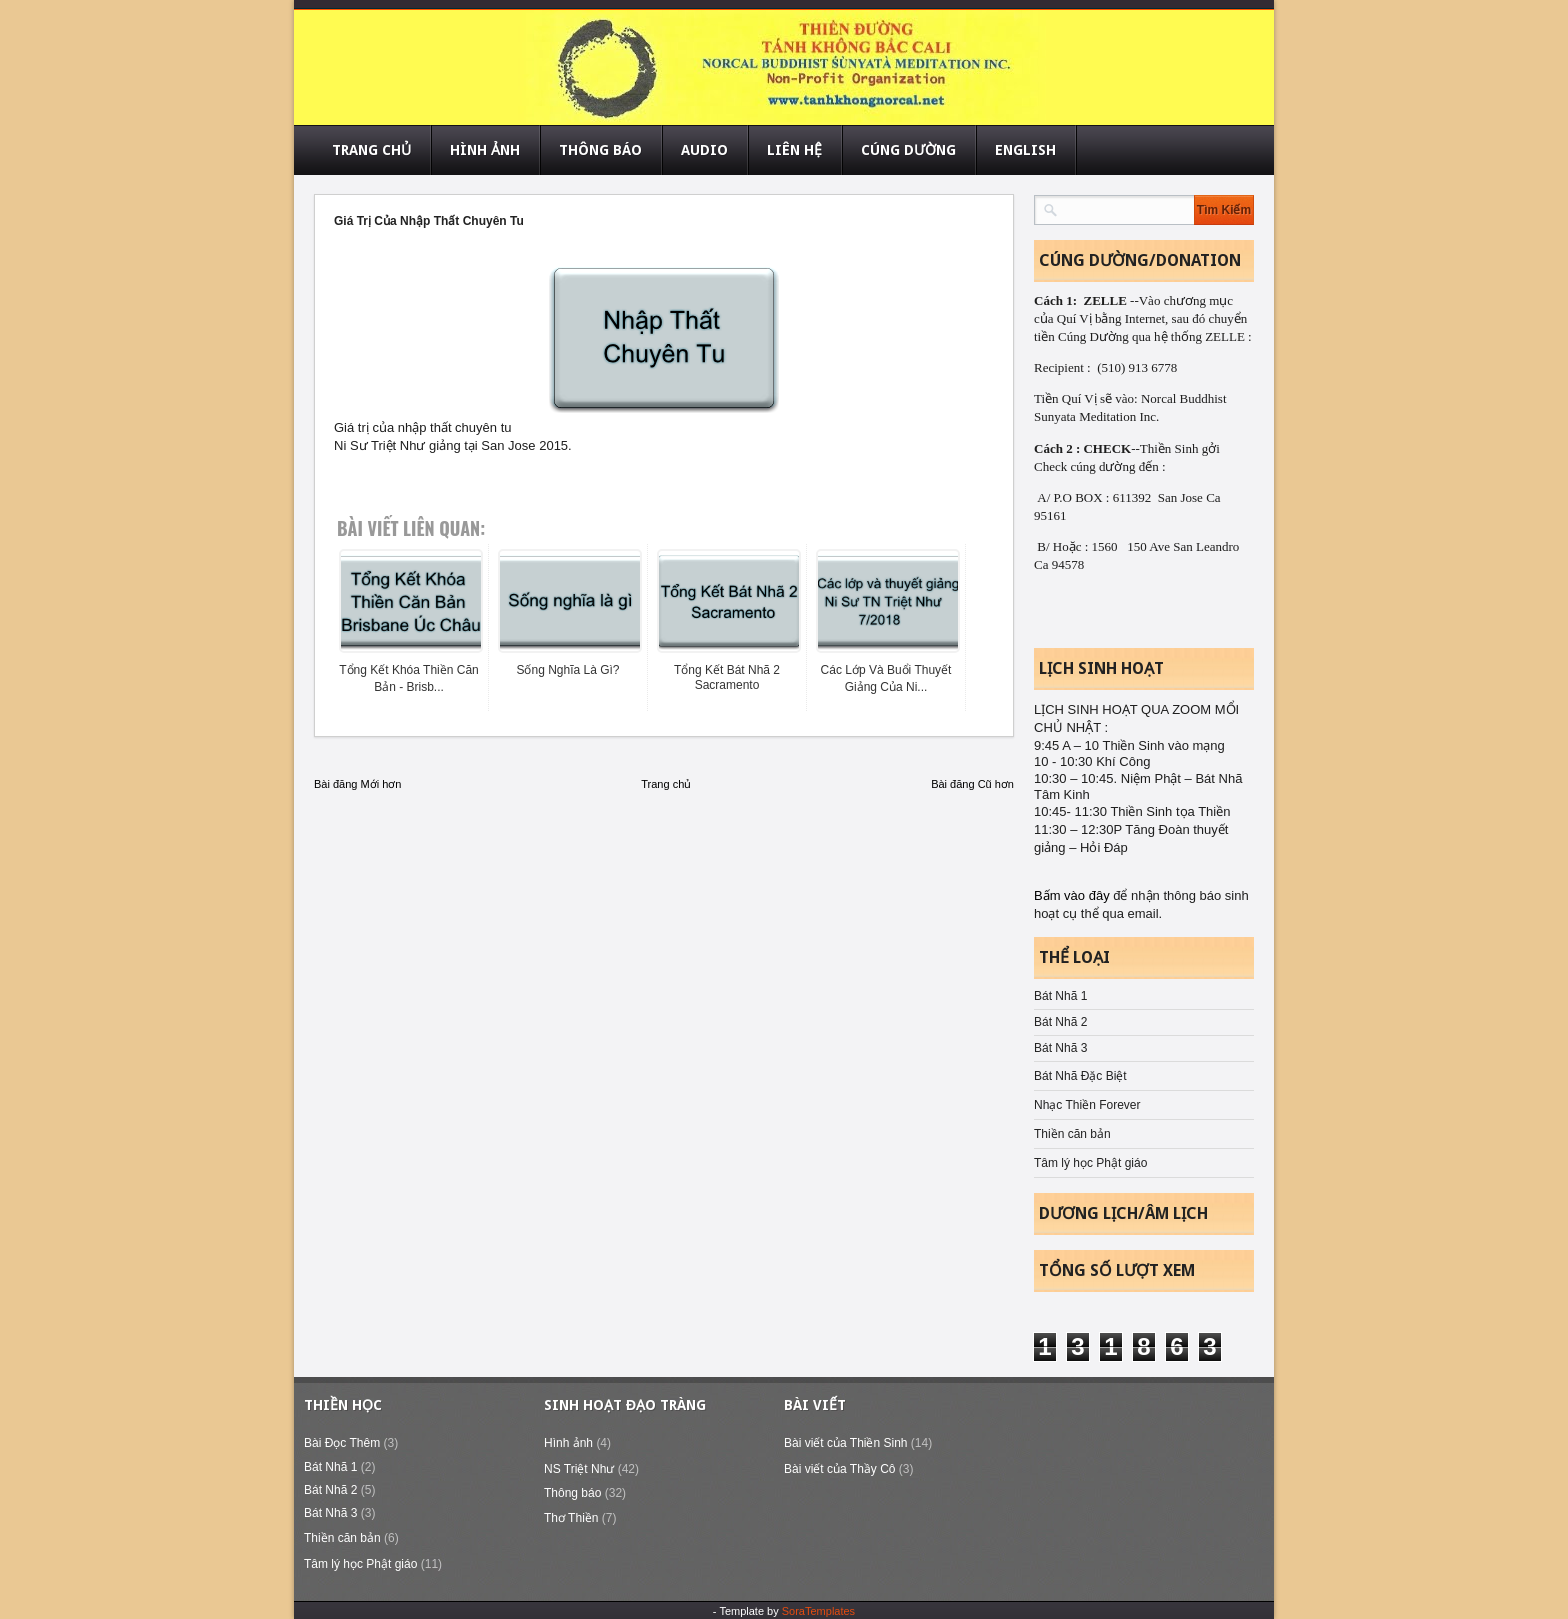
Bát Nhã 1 (1060, 996)
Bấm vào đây (1073, 895)
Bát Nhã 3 (1060, 1048)
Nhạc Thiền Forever (1087, 1105)
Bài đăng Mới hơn (357, 784)
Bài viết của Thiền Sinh (846, 1443)
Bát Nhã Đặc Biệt (1080, 1076)
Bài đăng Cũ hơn (972, 784)
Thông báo (572, 1493)
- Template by (784, 1611)
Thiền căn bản (1072, 1134)
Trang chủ (666, 784)
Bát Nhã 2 (1060, 1022)
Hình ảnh (568, 1443)
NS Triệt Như (579, 1469)
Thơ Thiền (571, 1518)
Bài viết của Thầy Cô (839, 1469)
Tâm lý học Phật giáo (1090, 1163)
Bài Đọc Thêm (342, 1443)
